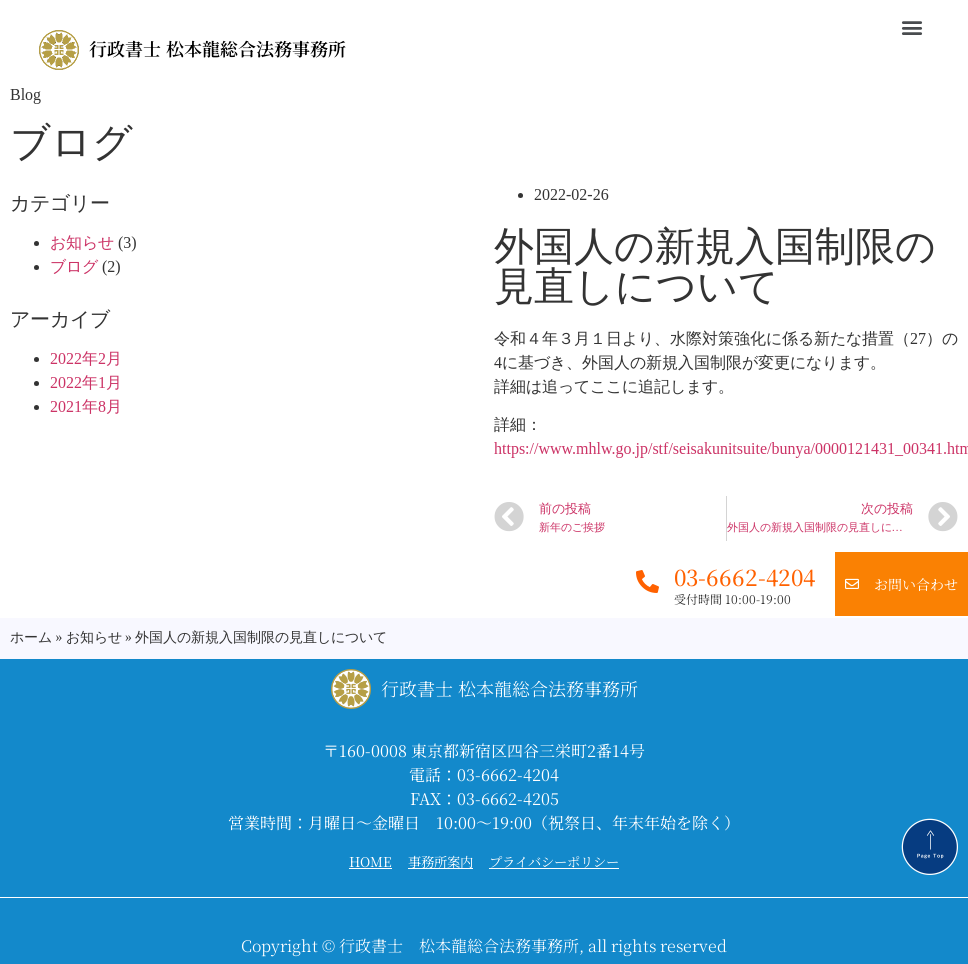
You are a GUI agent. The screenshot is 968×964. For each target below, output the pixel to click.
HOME (370, 861)
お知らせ (82, 242)
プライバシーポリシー (554, 861)
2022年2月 (86, 358)
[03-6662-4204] (647, 581)
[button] (912, 26)
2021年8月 (86, 406)
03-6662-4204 (744, 576)
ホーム (31, 637)
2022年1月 (86, 382)
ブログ (74, 266)
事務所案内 (440, 861)
